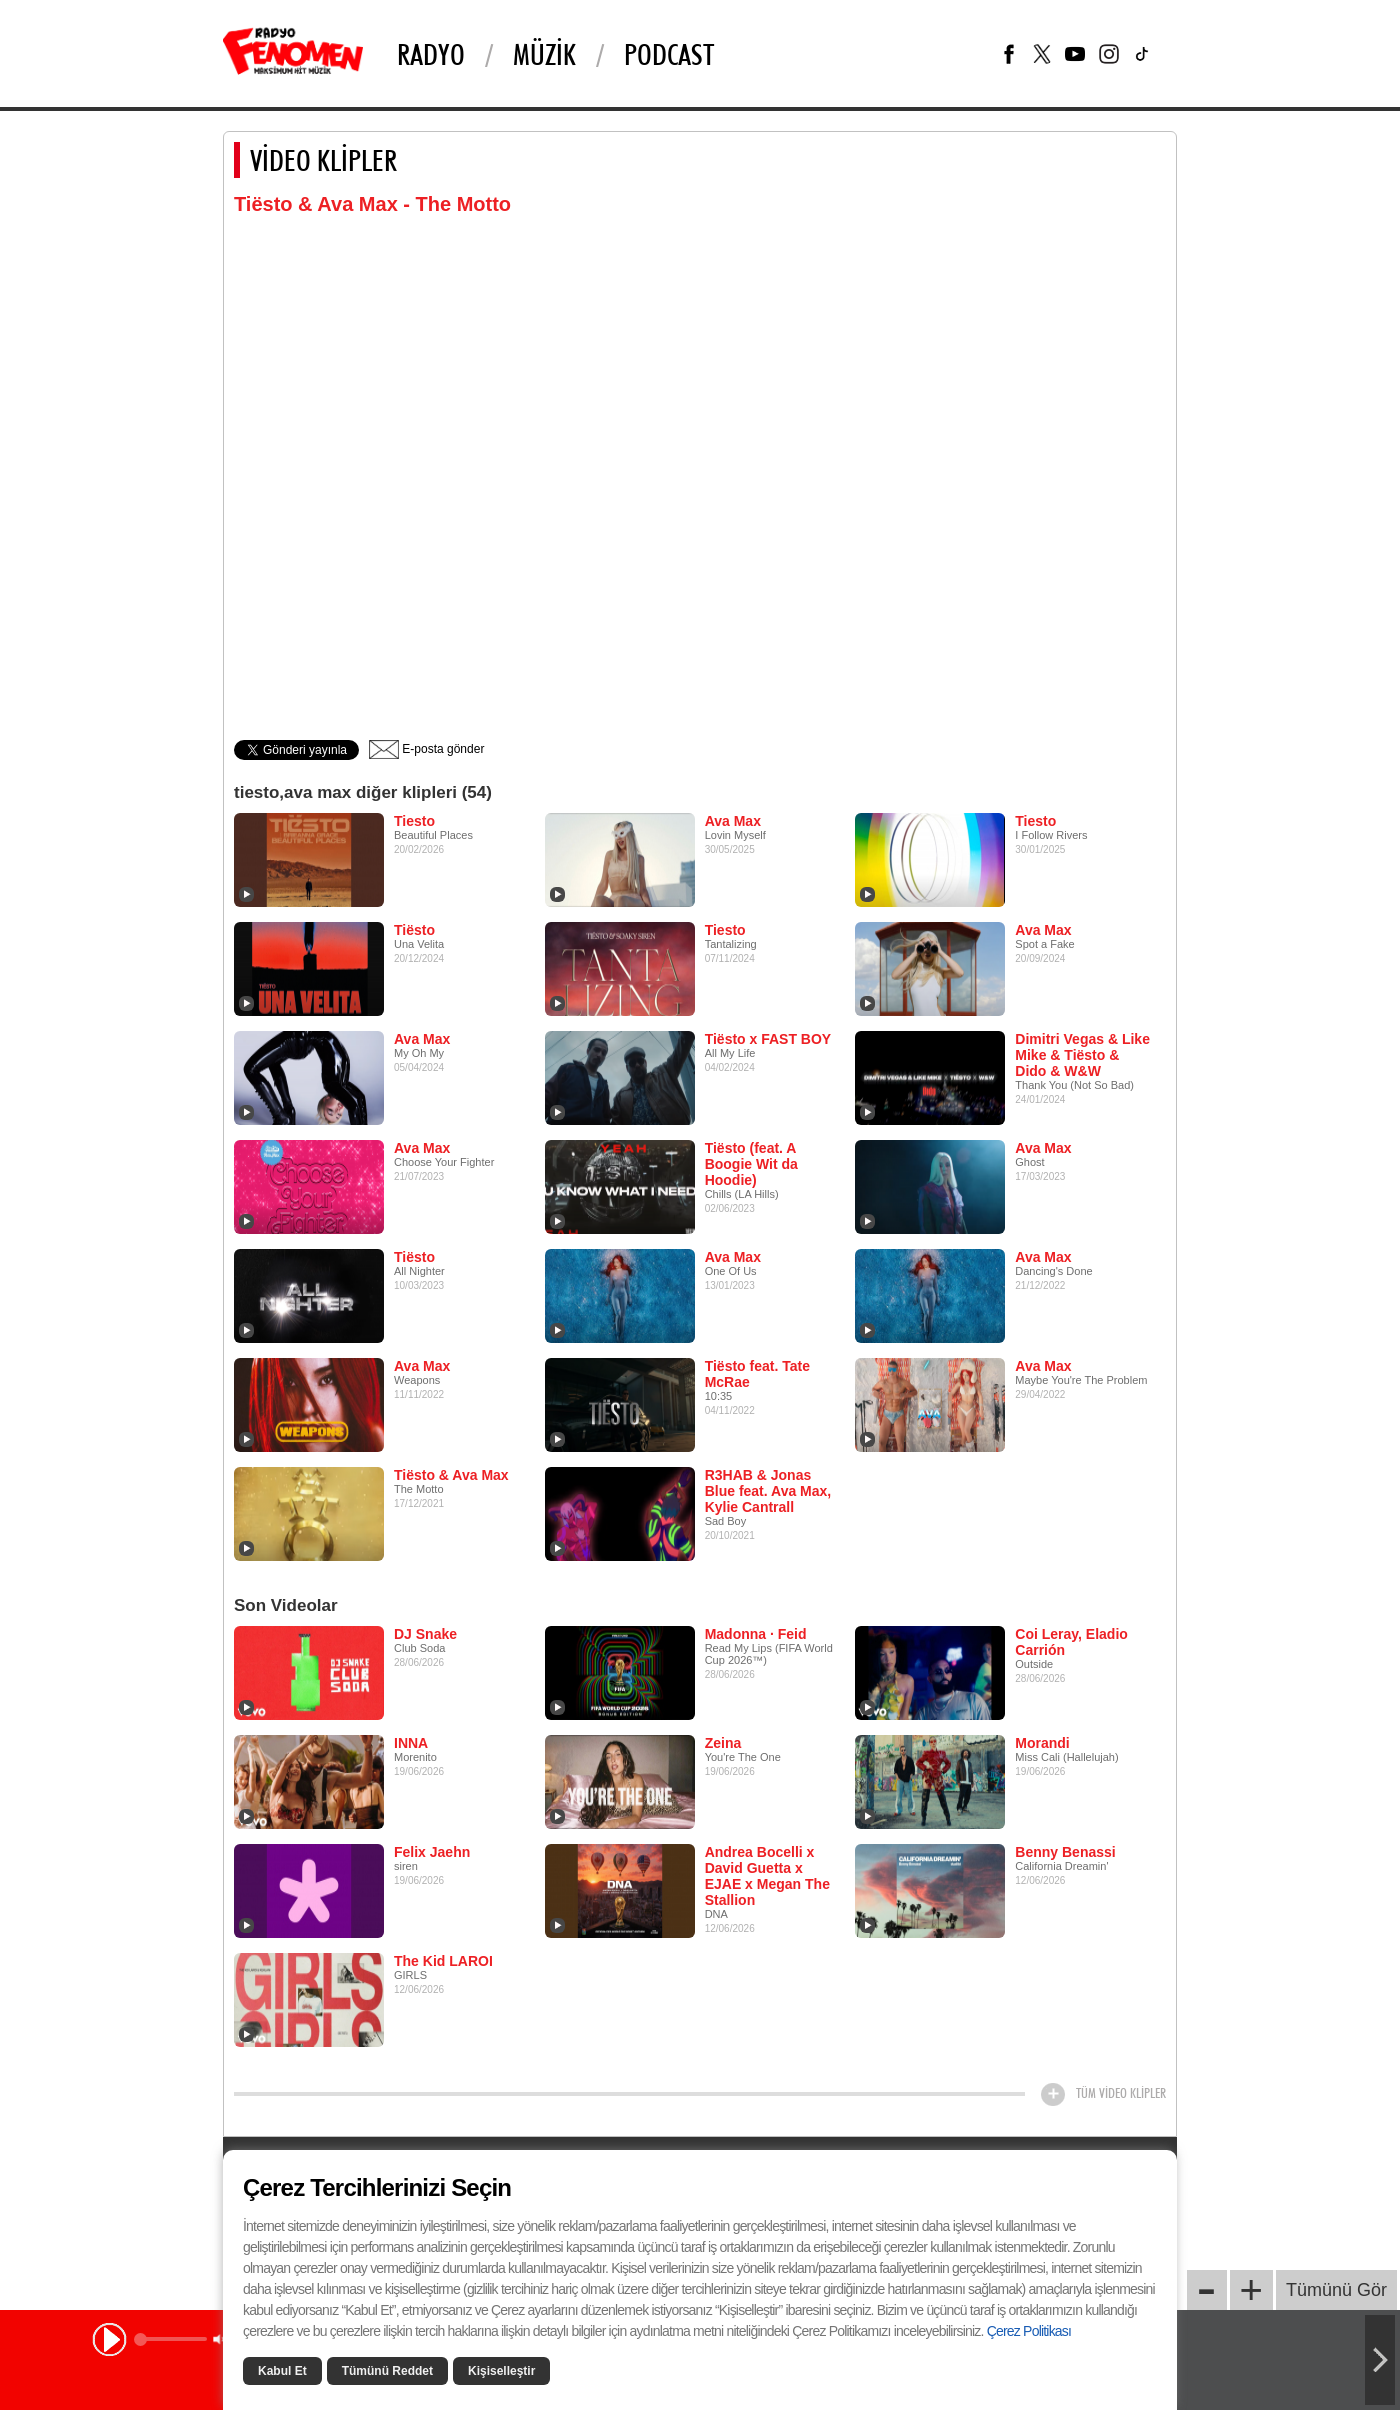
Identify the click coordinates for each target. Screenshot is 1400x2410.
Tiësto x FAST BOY (768, 1039)
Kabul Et (282, 2371)
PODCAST (669, 54)
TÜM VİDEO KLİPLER (1121, 2093)
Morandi (1042, 1743)
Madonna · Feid (756, 1634)
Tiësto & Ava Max (451, 1475)
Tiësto (414, 930)
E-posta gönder (426, 749)
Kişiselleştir (501, 2371)
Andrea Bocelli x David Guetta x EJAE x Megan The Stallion (767, 1876)
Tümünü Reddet (387, 2371)
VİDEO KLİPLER (323, 160)
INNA (411, 1743)
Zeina (723, 1743)
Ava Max (733, 821)
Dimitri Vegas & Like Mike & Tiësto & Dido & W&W (1082, 1055)
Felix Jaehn (432, 1852)
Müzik (544, 54)
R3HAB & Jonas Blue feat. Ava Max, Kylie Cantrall (768, 1491)
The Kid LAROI (443, 1961)
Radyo (431, 54)
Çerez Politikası (1029, 2331)
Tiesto (414, 821)
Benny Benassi (1065, 1852)
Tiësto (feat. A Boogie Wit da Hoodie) (751, 1164)
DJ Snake (425, 1634)
